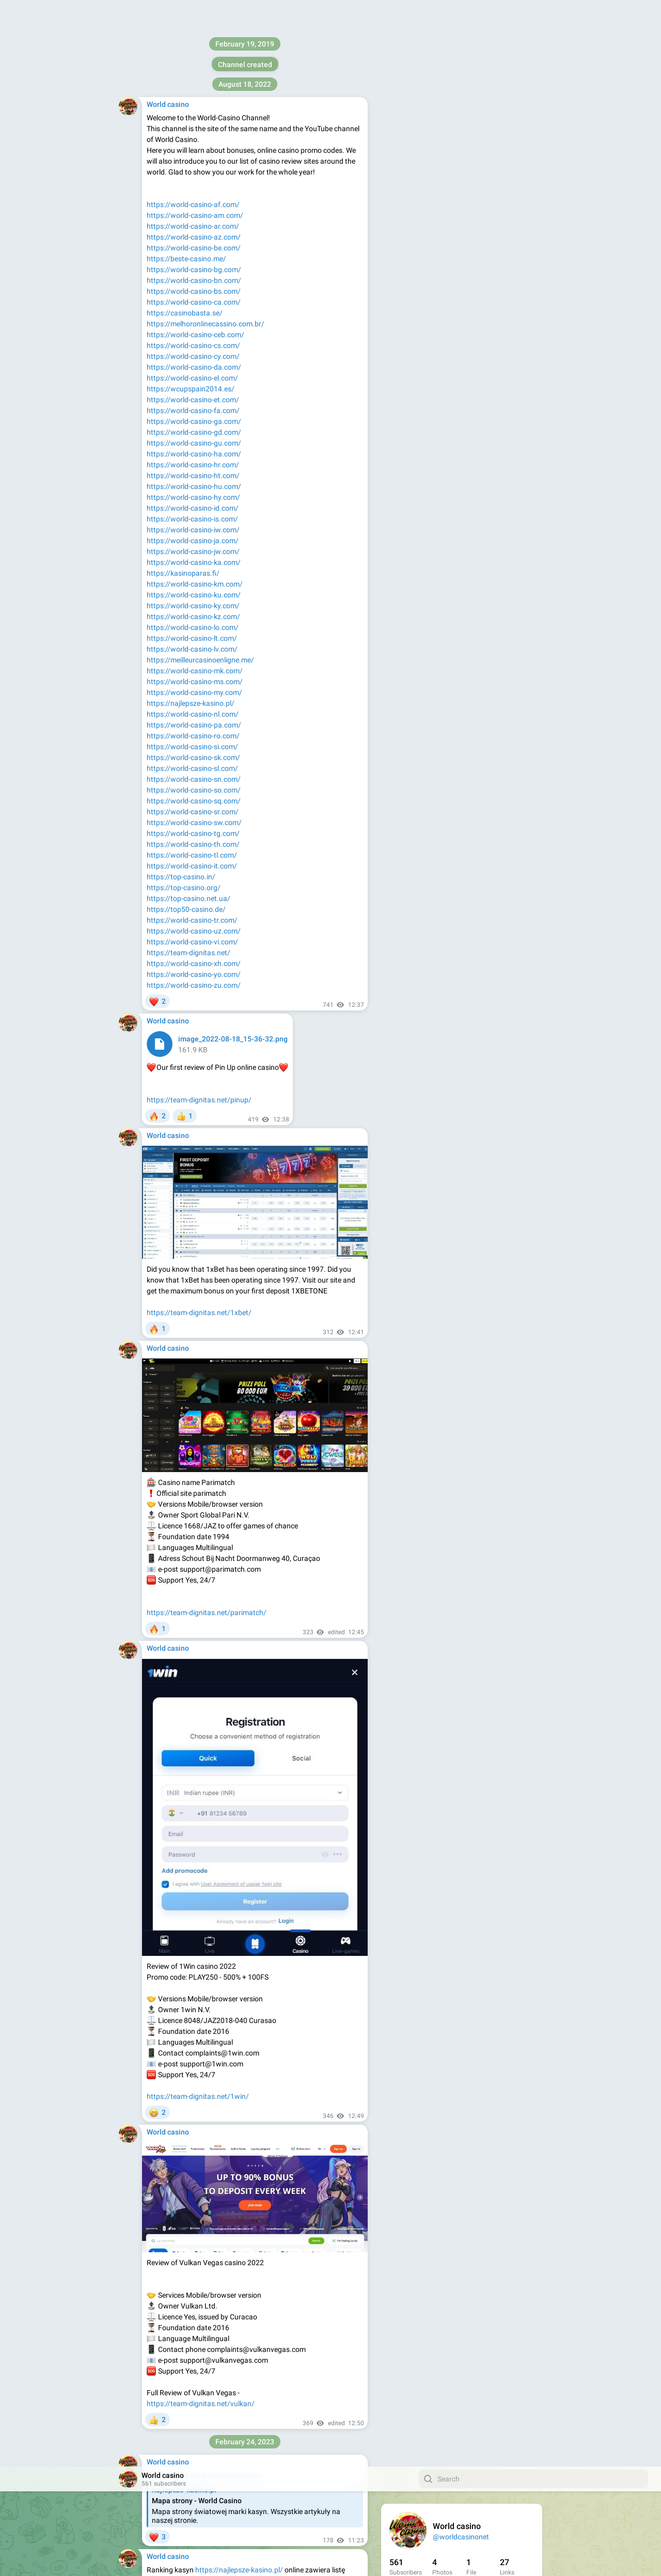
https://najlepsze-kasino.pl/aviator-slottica (264, 633)
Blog (445, 234)
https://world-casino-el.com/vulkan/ (274, 2059)
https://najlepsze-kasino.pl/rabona (304, 1086)
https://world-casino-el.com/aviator (304, 1755)
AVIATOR (214, 228)
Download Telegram (462, 211)
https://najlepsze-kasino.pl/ (239, 103)
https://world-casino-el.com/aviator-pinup (268, 1565)
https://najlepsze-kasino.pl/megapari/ (239, 924)
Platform (499, 234)
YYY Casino (165, 827)
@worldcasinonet (461, 70)
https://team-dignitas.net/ (431, 188)
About (420, 234)
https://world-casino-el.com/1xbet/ (300, 2396)
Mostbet (288, 1429)
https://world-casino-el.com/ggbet (231, 2227)
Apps (469, 234)
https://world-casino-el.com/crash (266, 1934)
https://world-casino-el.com (284, 2456)
